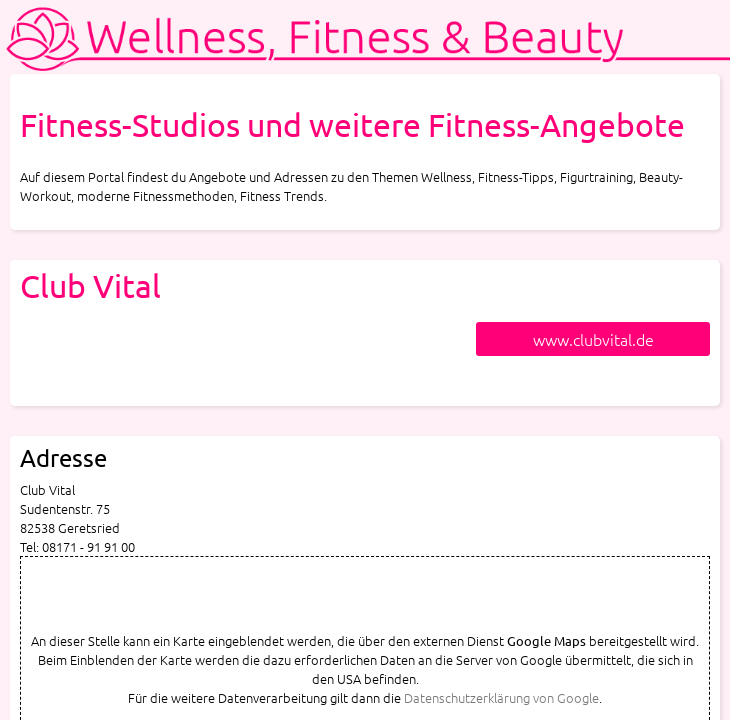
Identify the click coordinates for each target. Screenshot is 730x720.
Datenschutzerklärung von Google (501, 697)
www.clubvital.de (593, 339)
